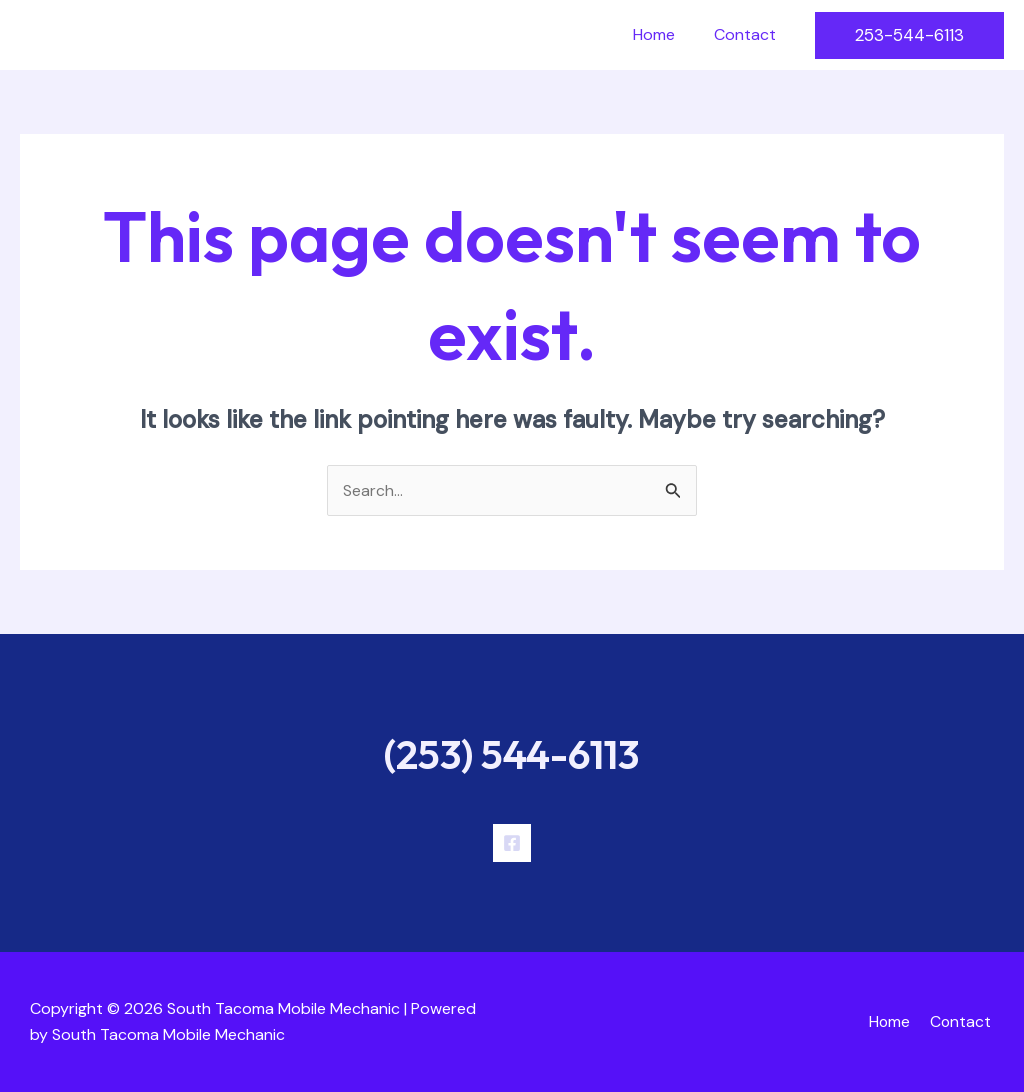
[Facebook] (512, 843)
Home (664, 34)
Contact (748, 34)
